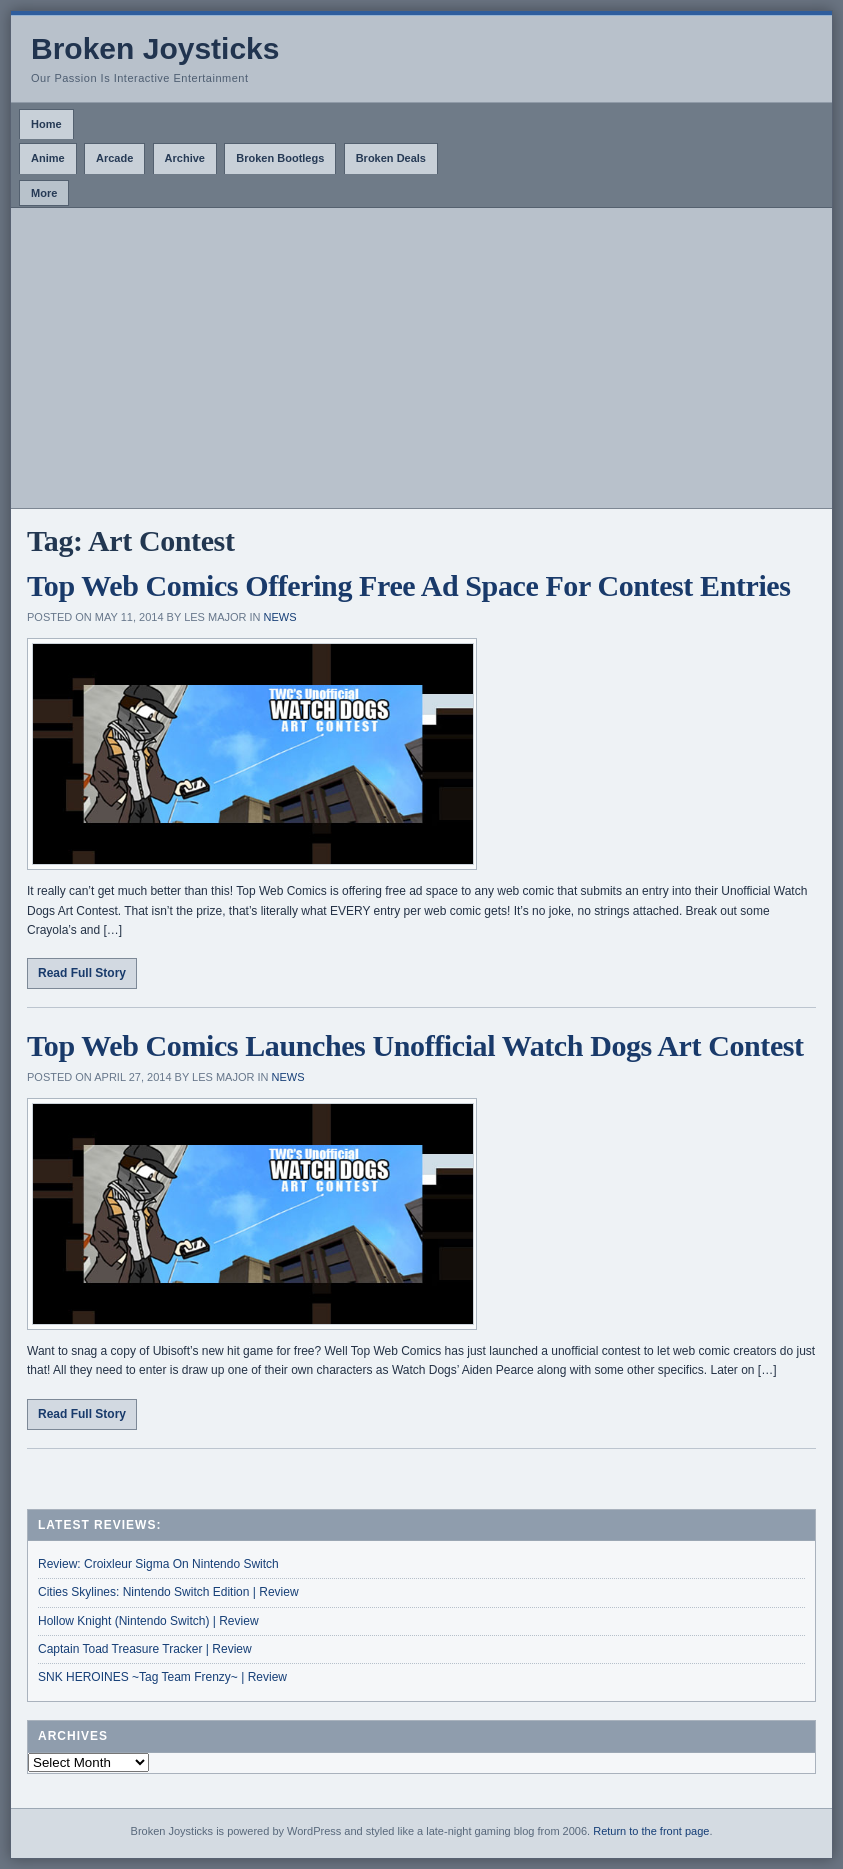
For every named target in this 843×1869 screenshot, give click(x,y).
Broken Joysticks (155, 48)
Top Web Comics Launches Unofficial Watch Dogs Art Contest (415, 1045)
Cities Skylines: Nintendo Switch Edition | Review (168, 1592)
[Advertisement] (421, 358)
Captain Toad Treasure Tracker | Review (145, 1649)
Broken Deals (391, 158)
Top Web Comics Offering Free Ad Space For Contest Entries (409, 585)
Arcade (114, 158)
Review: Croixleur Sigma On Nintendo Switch (158, 1564)
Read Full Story (82, 973)
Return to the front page (651, 1831)
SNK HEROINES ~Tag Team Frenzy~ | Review (162, 1677)
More (44, 193)
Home (46, 124)
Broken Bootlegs (280, 158)
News (280, 617)
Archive (185, 158)
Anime (48, 158)
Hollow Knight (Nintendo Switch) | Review (148, 1621)
